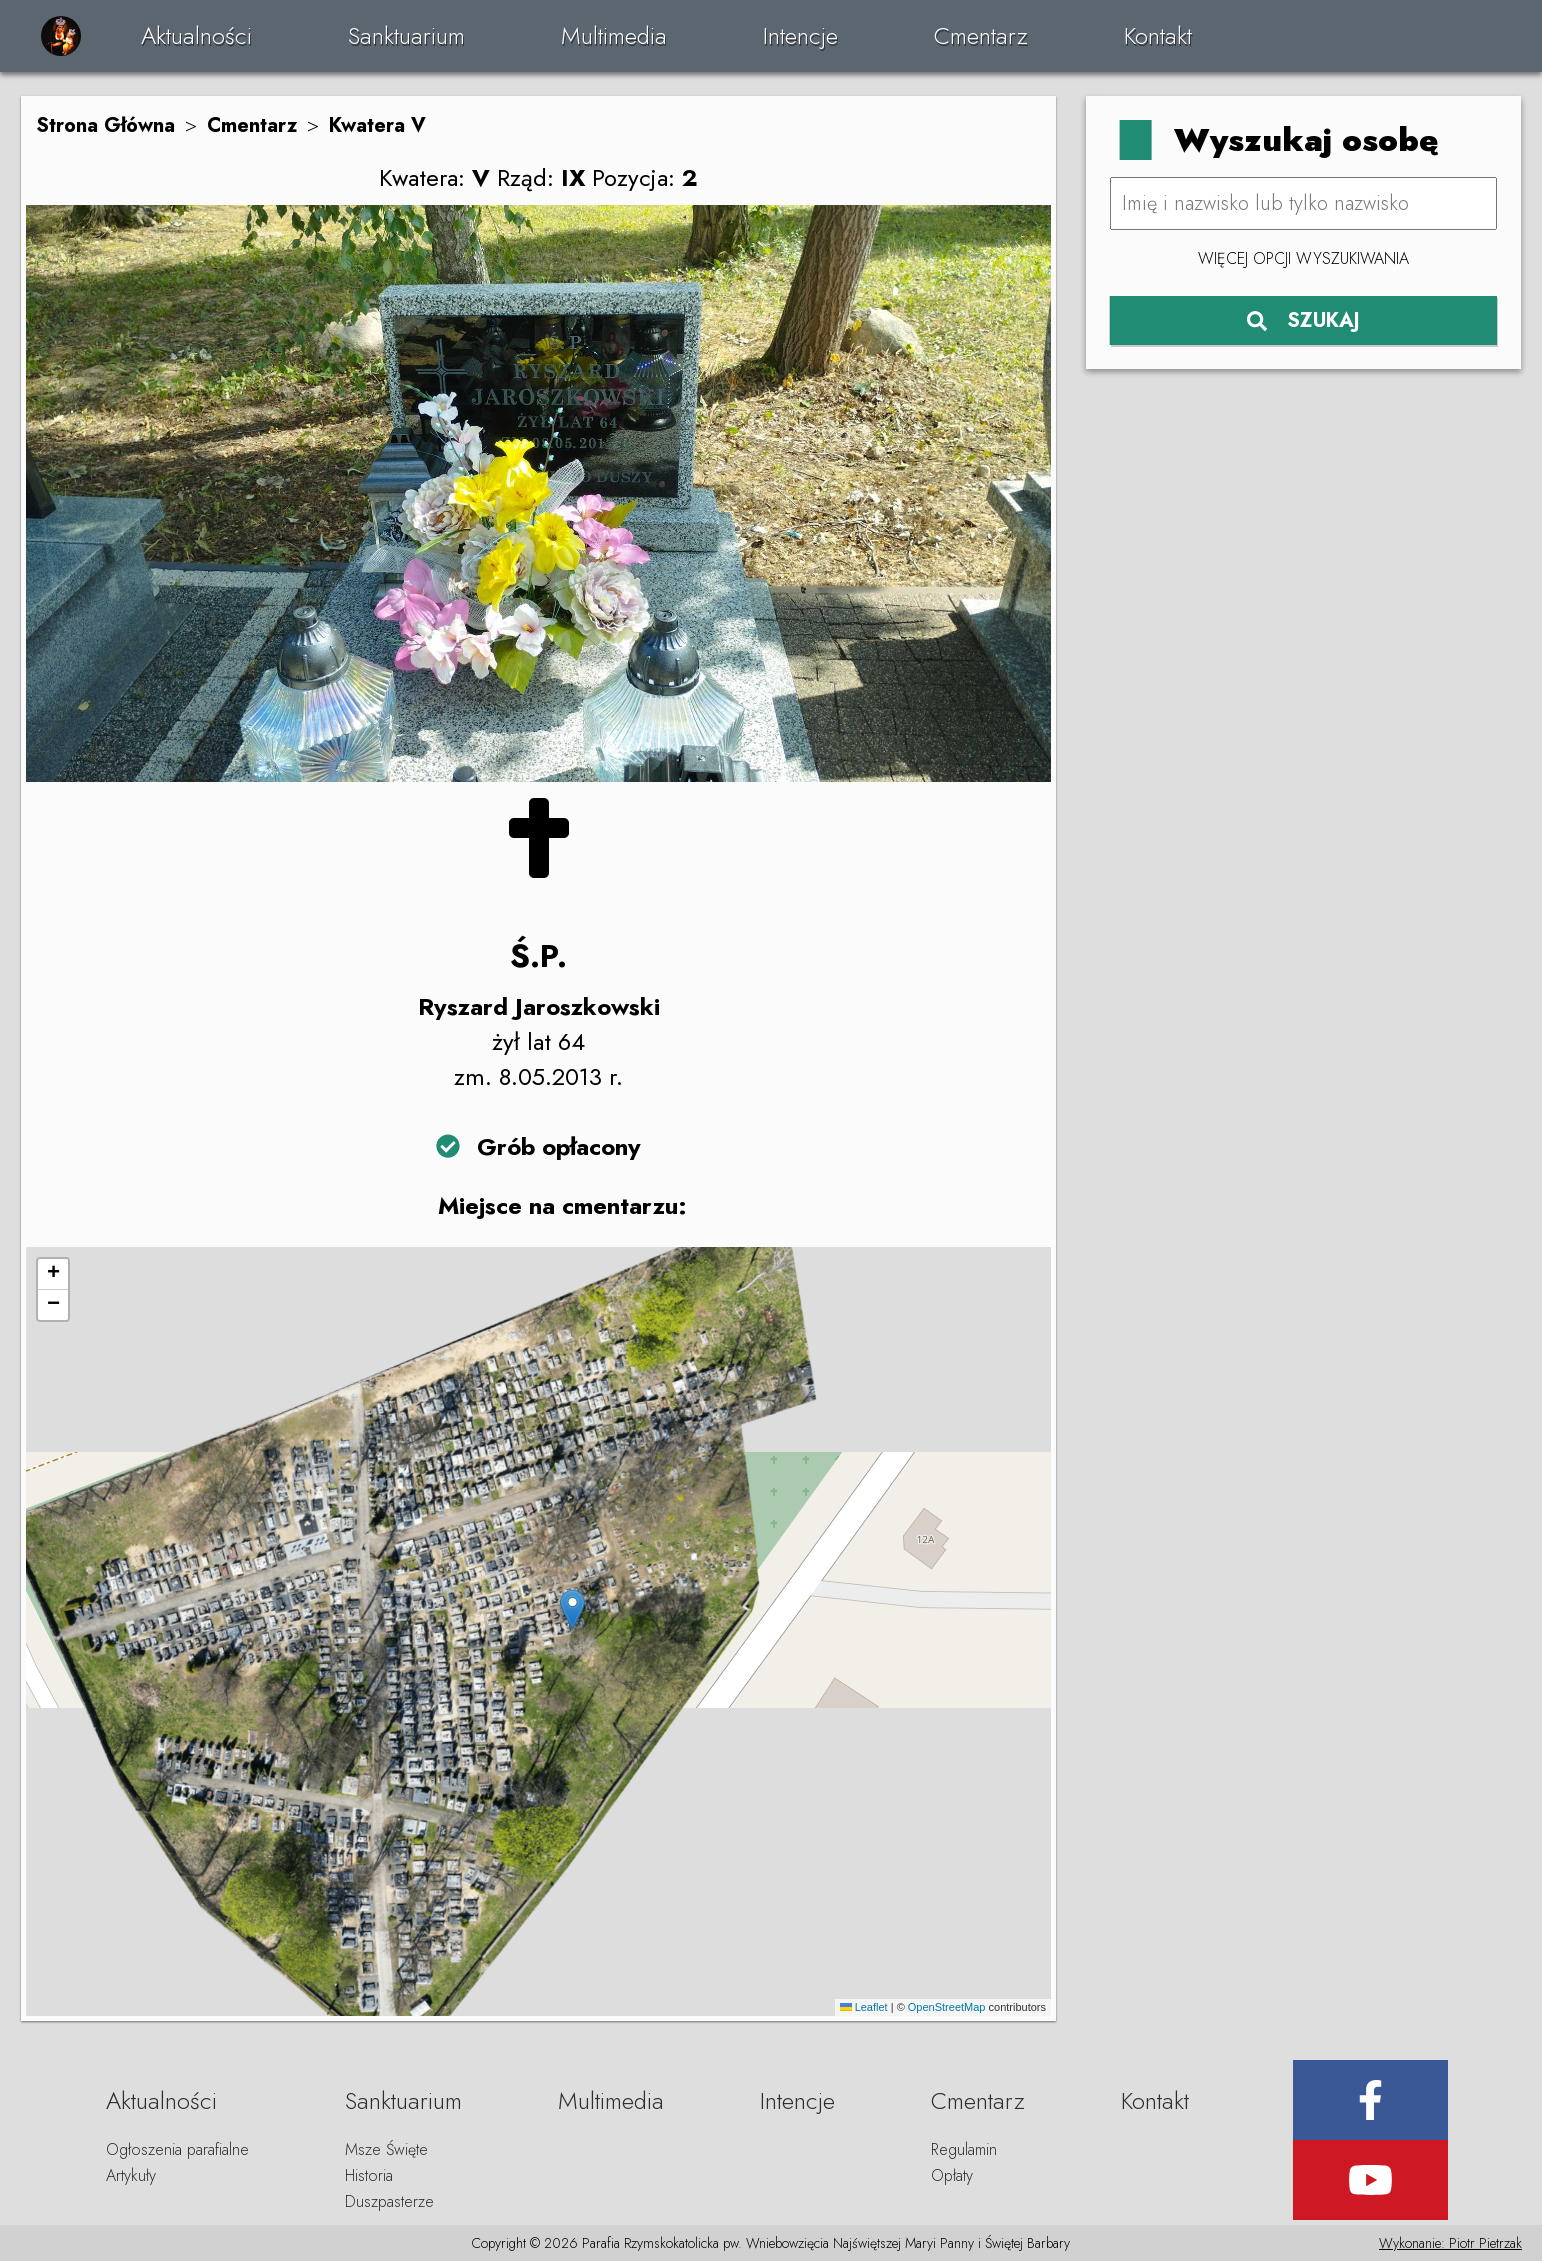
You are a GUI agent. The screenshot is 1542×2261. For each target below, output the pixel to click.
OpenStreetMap (947, 2007)
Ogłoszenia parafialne (177, 2149)
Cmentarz (981, 35)
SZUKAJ (1303, 320)
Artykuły (131, 2175)
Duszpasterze (389, 2201)
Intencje (800, 35)
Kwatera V (377, 125)
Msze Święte (386, 2149)
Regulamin (964, 2149)
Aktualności (196, 35)
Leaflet (864, 2007)
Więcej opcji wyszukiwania (1303, 258)
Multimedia (614, 35)
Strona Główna (105, 125)
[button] (572, 1609)
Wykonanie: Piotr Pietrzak (1450, 2243)
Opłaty (952, 2175)
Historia (369, 2175)
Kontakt (1158, 35)
